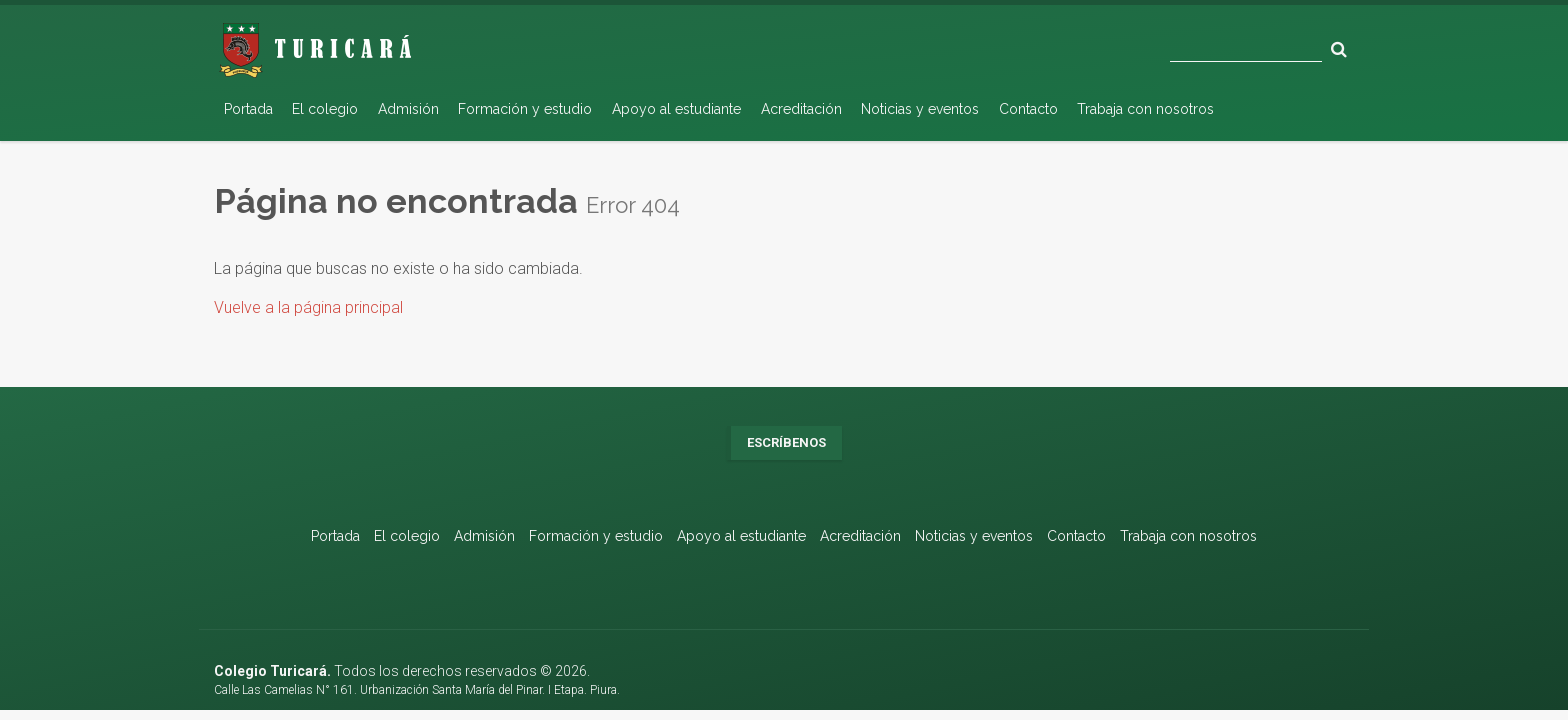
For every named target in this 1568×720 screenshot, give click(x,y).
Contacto (1028, 109)
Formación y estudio (525, 109)
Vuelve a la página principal (308, 307)
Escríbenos (786, 442)
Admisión (408, 109)
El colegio (325, 109)
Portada (248, 109)
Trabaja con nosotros (1145, 109)
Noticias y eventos (920, 109)
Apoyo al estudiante (676, 109)
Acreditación (801, 109)
